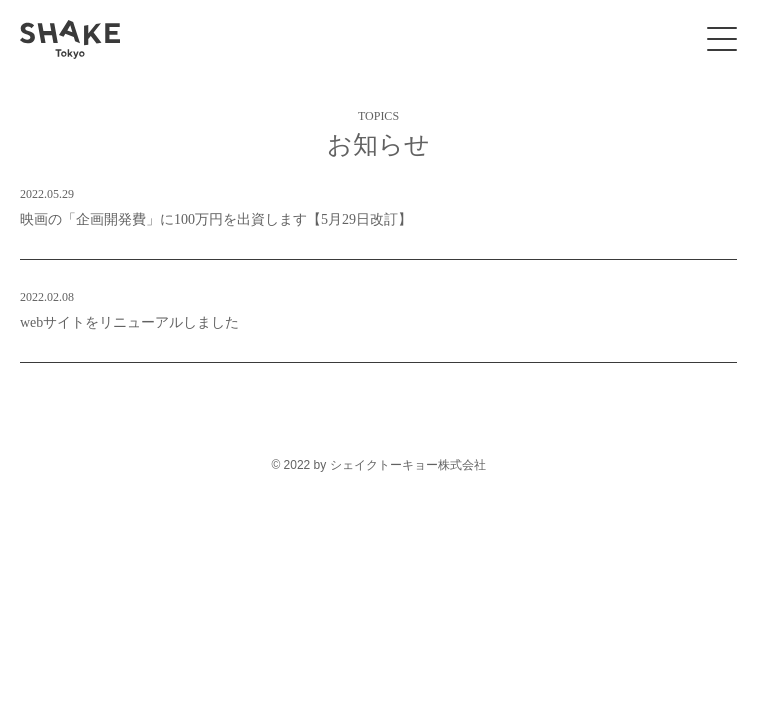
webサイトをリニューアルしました (378, 307)
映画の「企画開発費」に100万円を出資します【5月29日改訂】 (378, 204)
